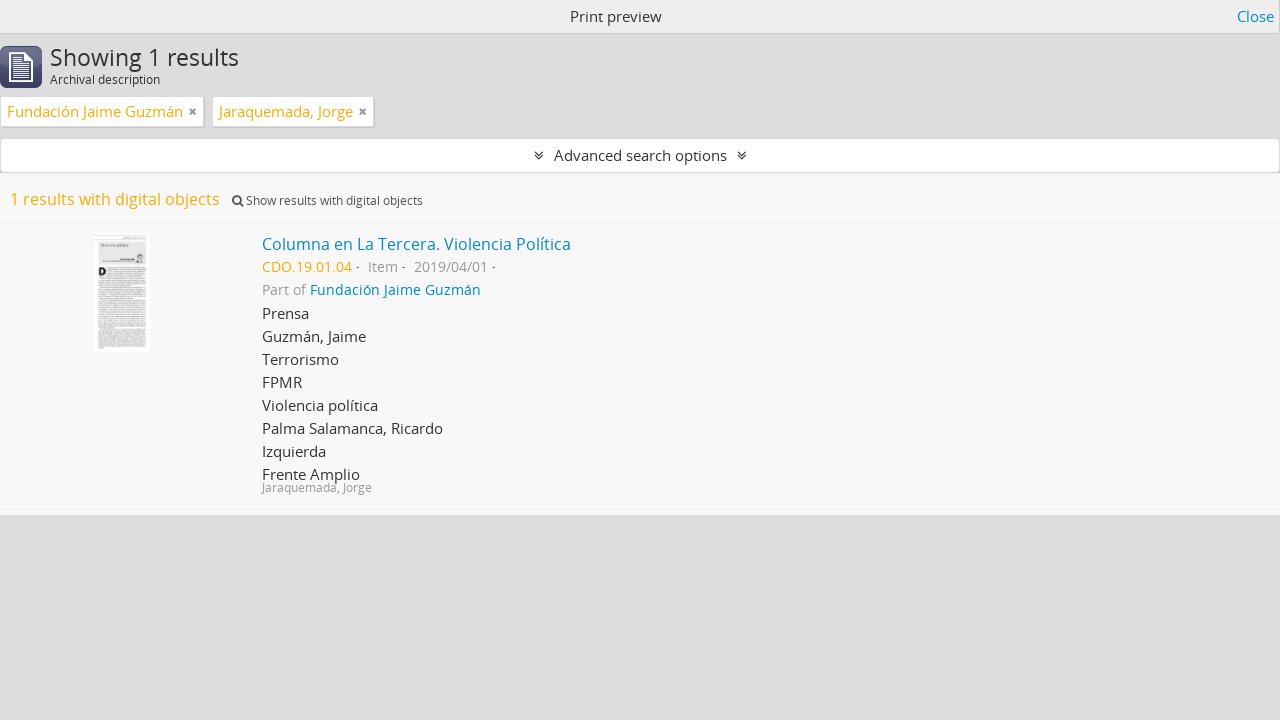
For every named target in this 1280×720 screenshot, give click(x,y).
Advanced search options (640, 155)
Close (1255, 16)
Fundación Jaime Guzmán (395, 290)
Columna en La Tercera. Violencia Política (416, 244)
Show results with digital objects (327, 200)
